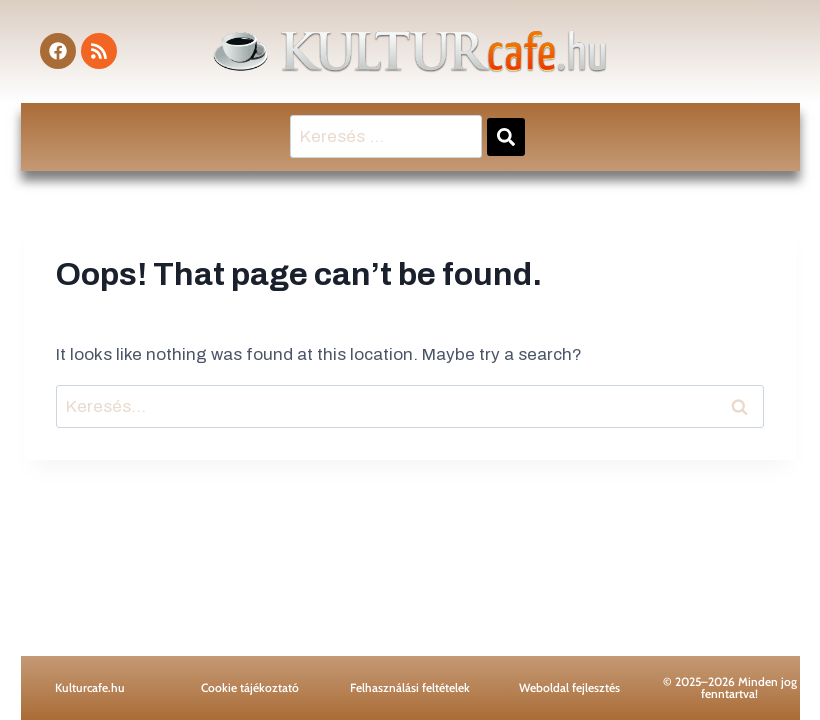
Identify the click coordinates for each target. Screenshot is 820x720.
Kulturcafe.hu (90, 687)
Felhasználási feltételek (410, 687)
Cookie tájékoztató (250, 687)
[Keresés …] (386, 136)
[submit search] (506, 137)
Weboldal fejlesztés (569, 687)
